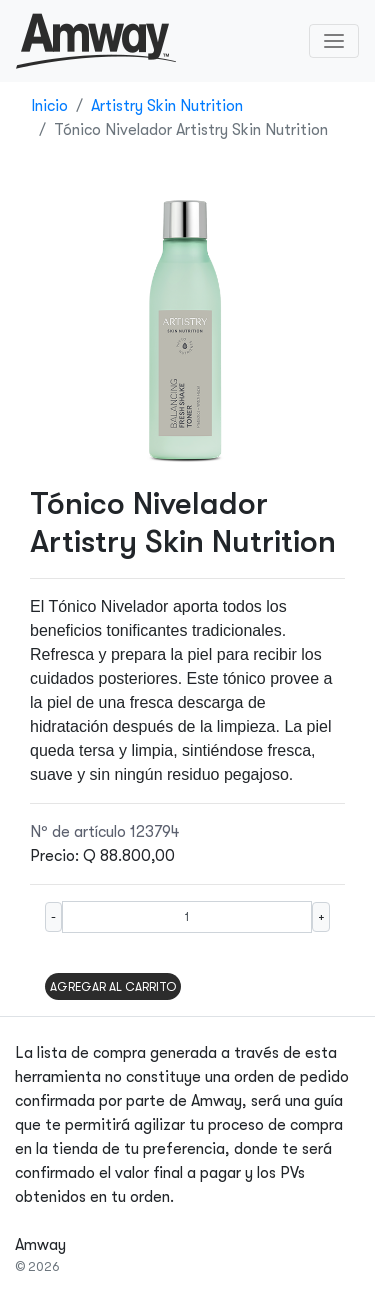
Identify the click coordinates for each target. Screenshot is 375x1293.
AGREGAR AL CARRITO (113, 987)
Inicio (49, 106)
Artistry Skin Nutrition (167, 106)
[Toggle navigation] (334, 41)
